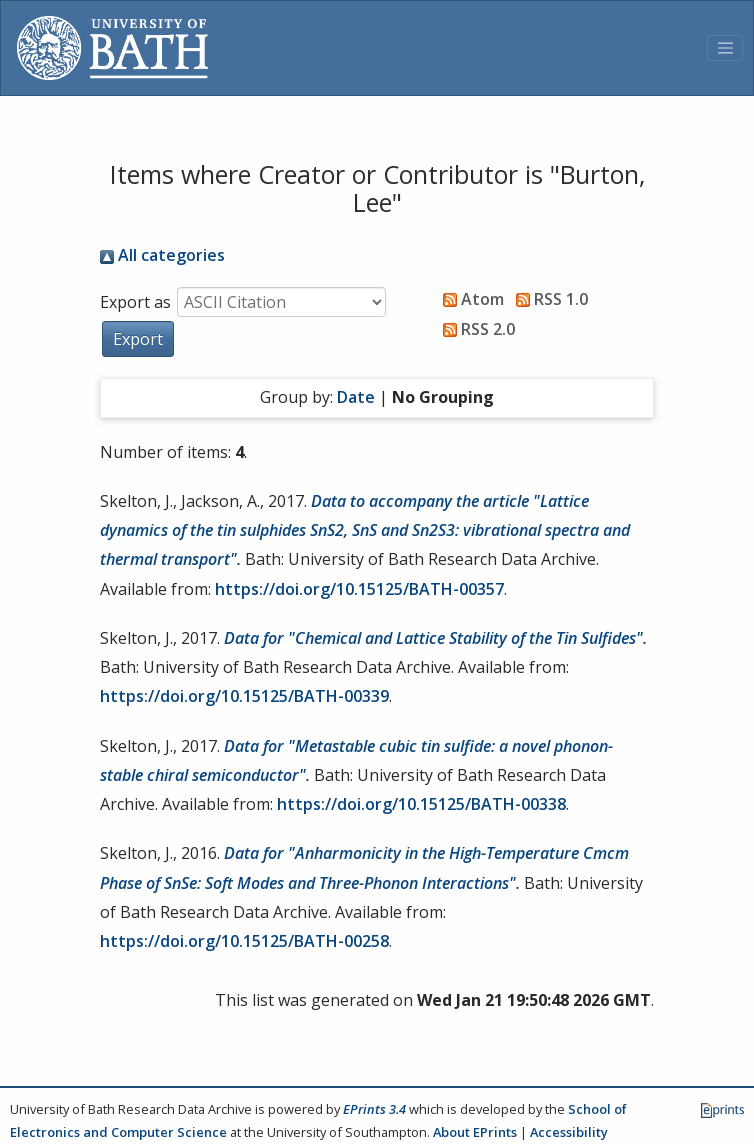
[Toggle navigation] (725, 48)
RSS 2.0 (475, 329)
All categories (162, 255)
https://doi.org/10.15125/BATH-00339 (244, 696)
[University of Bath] (112, 48)
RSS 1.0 (548, 299)
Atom (469, 299)
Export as (135, 302)
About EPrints (475, 1132)
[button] (138, 339)
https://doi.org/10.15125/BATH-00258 (244, 941)
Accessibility (569, 1132)
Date (356, 397)
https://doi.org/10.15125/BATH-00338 (421, 804)
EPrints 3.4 (374, 1109)
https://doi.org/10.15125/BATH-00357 (359, 589)
